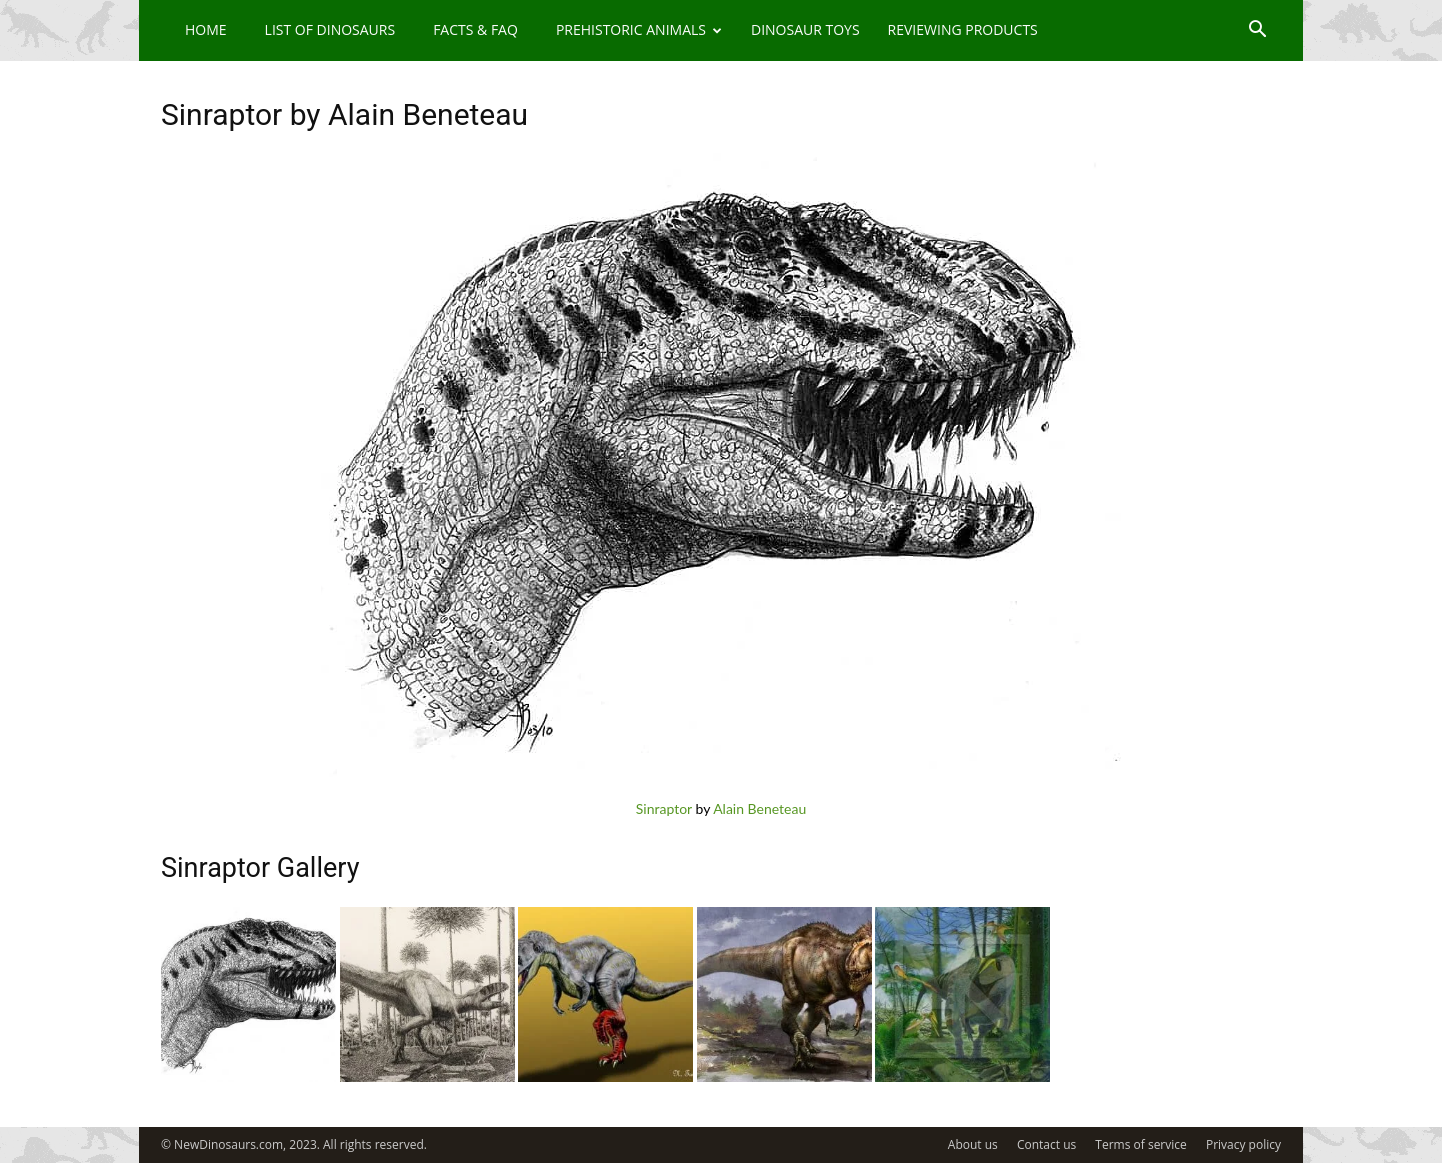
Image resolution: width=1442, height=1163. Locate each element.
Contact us (1046, 1144)
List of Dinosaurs (330, 29)
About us (973, 1144)
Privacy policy (1243, 1144)
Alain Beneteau (759, 808)
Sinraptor (664, 808)
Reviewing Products (963, 29)
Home (206, 29)
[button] (1257, 31)
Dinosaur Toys (805, 29)
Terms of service (1140, 1144)
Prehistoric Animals (639, 29)
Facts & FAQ (475, 29)
